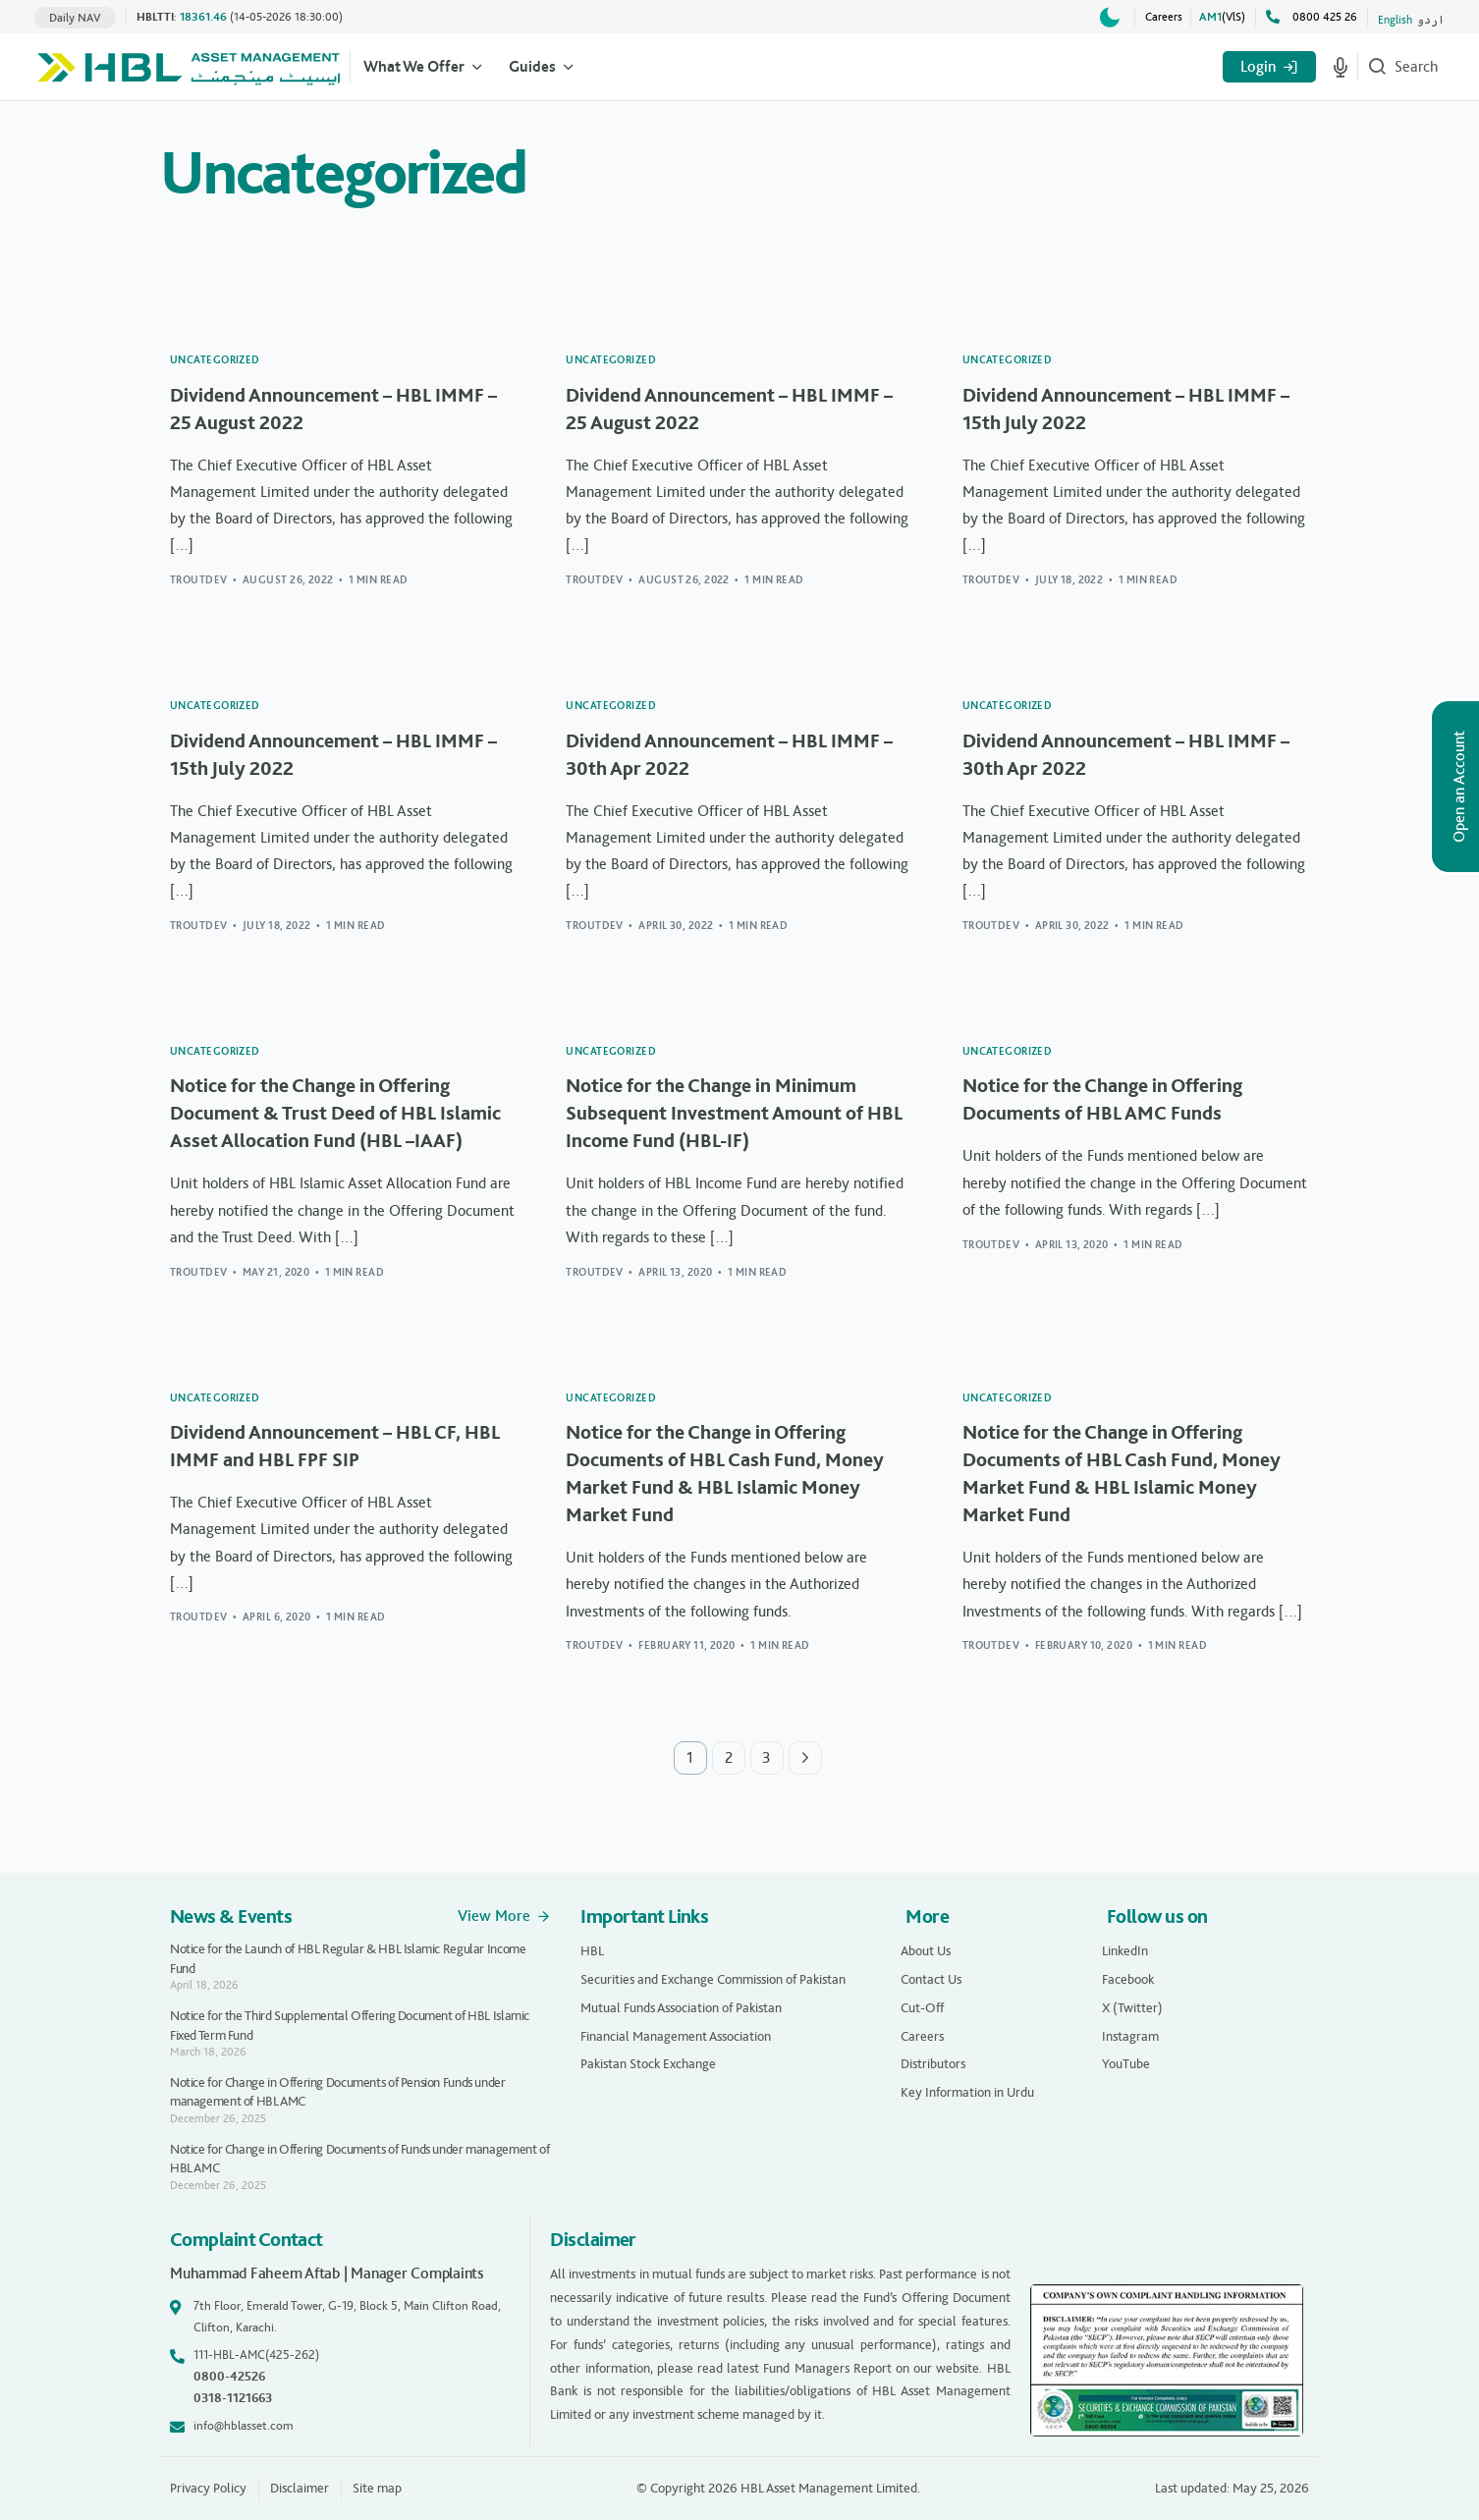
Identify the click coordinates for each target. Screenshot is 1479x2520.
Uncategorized (215, 360)
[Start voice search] (1340, 67)
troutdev (199, 580)
